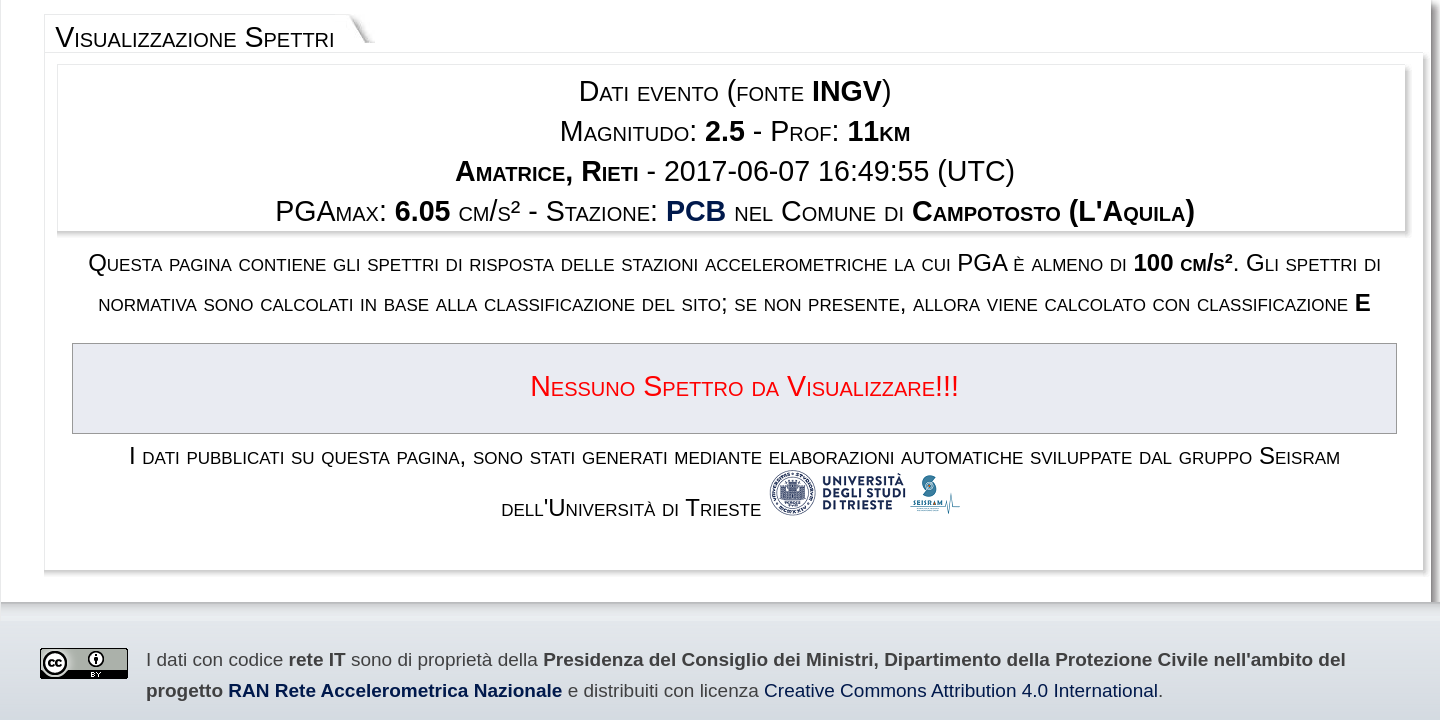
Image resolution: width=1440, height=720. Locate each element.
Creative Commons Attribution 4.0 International (280, 508)
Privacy (771, 625)
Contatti (830, 625)
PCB (707, 156)
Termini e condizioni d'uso (661, 625)
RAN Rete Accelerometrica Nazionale (1134, 487)
